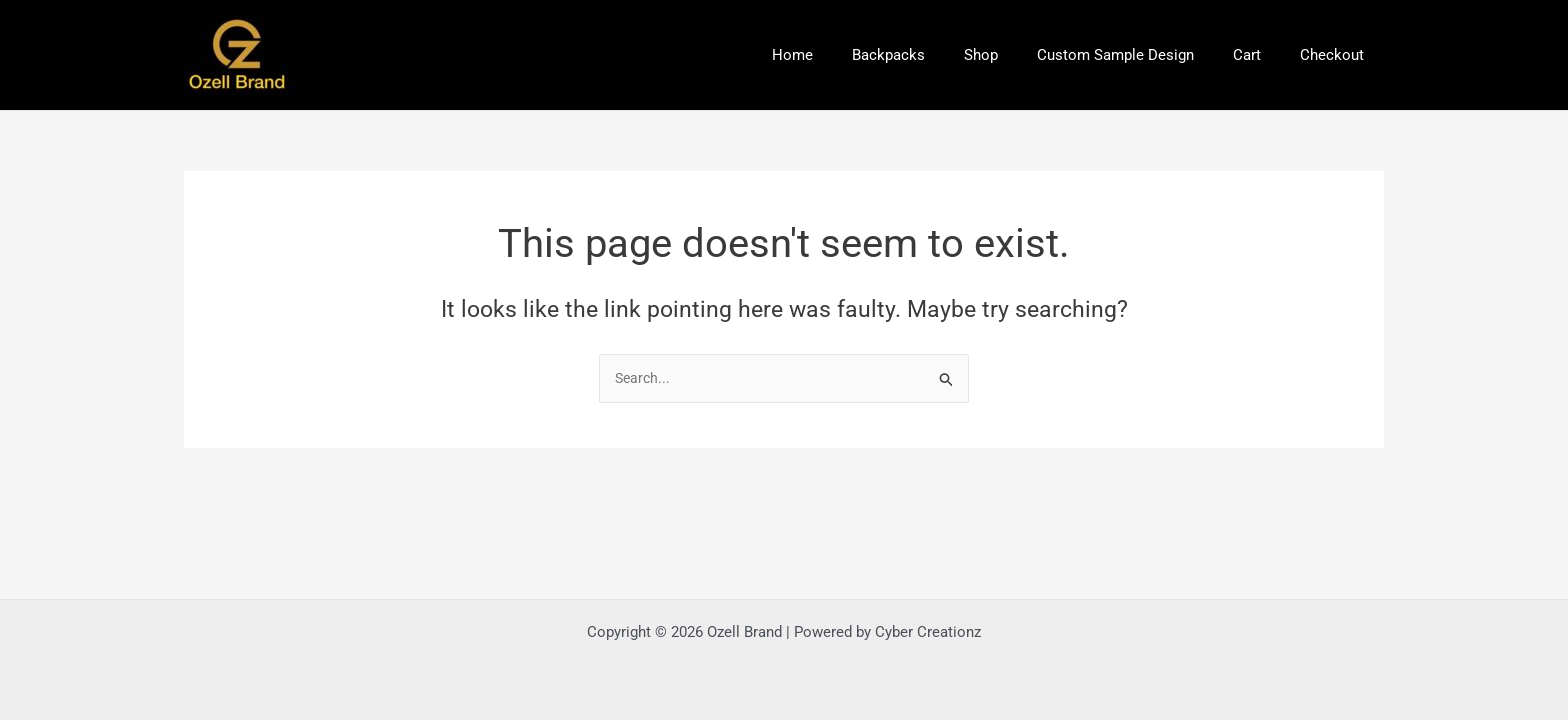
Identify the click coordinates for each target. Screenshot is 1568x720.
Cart (1261, 55)
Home (842, 55)
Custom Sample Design (1138, 55)
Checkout (1337, 55)
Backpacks (929, 55)
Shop (1013, 55)
